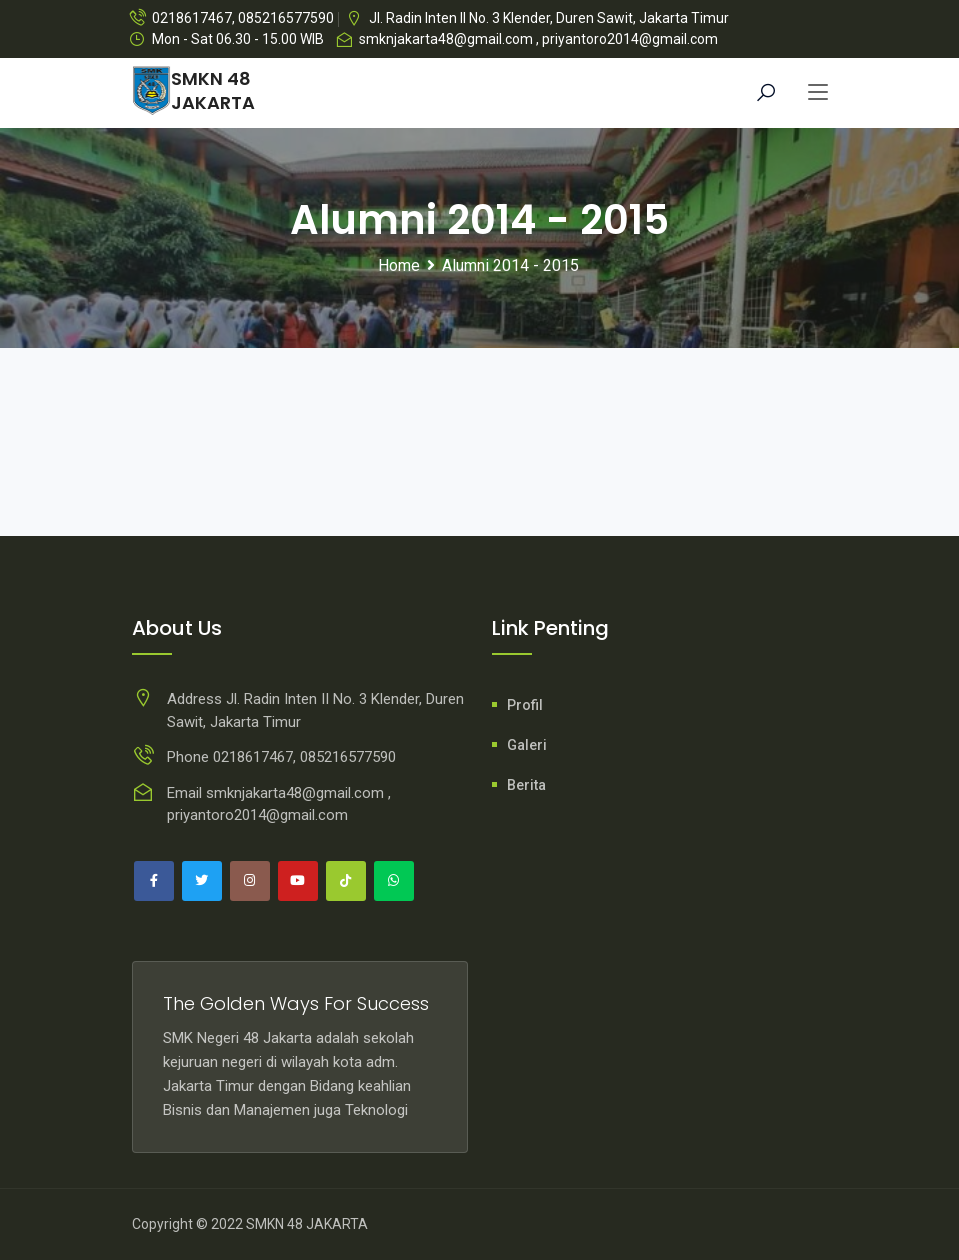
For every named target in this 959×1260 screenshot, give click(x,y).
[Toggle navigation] (818, 93)
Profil (525, 705)
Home (399, 265)
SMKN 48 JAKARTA (307, 1224)
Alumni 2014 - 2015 (510, 265)
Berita (526, 785)
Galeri (527, 745)
